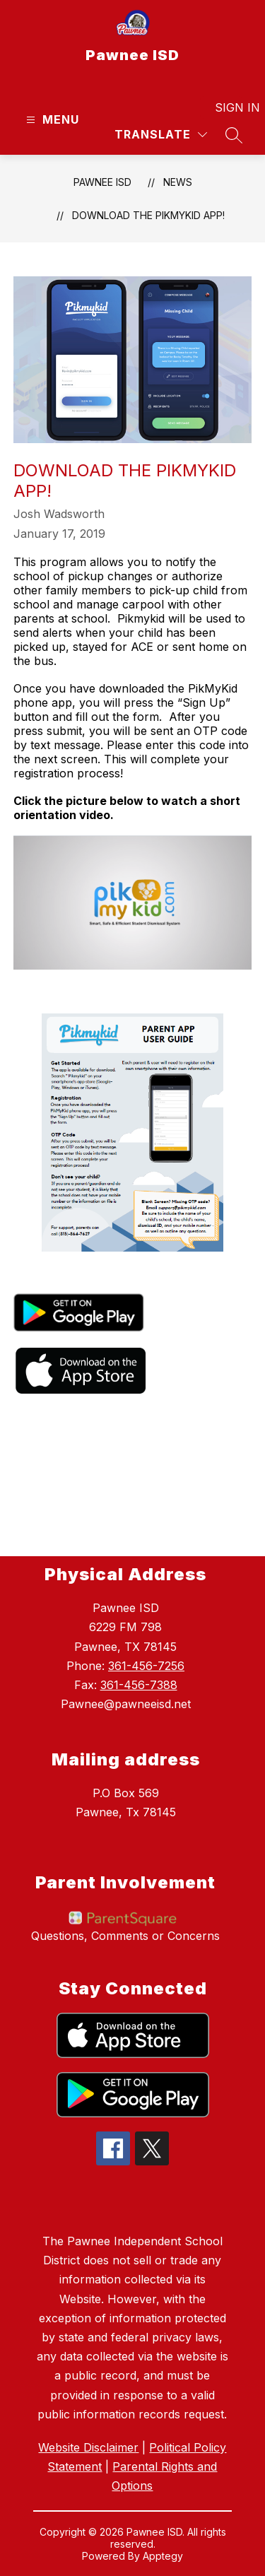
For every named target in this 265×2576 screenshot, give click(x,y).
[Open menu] (51, 120)
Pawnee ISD (102, 182)
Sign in (228, 107)
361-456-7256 (146, 1666)
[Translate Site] (161, 134)
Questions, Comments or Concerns (125, 1936)
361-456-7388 (138, 1685)
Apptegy (163, 2556)
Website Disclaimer (88, 2447)
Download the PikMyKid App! (148, 215)
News (177, 182)
